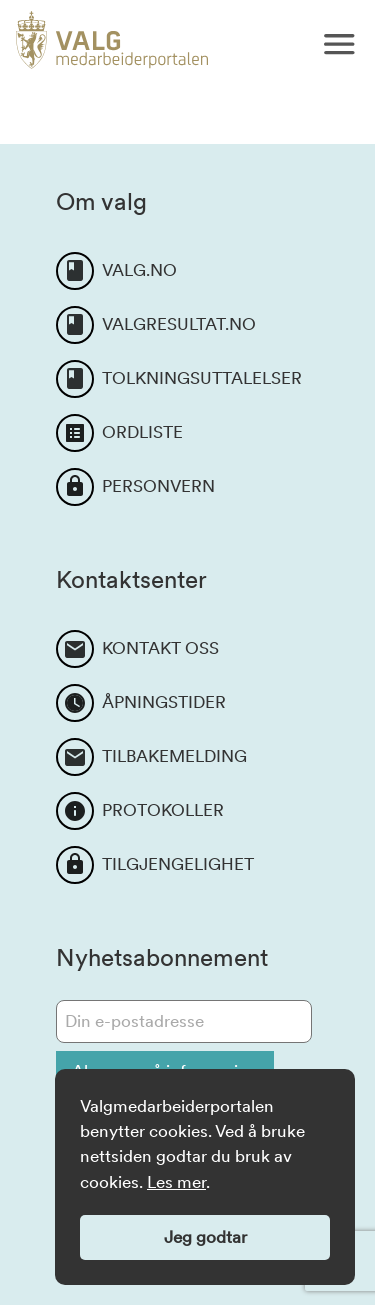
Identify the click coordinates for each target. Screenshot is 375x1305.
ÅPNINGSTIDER (164, 702)
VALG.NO (139, 270)
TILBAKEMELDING (174, 756)
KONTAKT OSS (160, 648)
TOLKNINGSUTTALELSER (202, 378)
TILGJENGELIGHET (178, 864)
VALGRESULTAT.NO (179, 324)
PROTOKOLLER (163, 810)
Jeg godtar (205, 1237)
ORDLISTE (142, 432)
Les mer (176, 1182)
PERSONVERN (158, 486)
